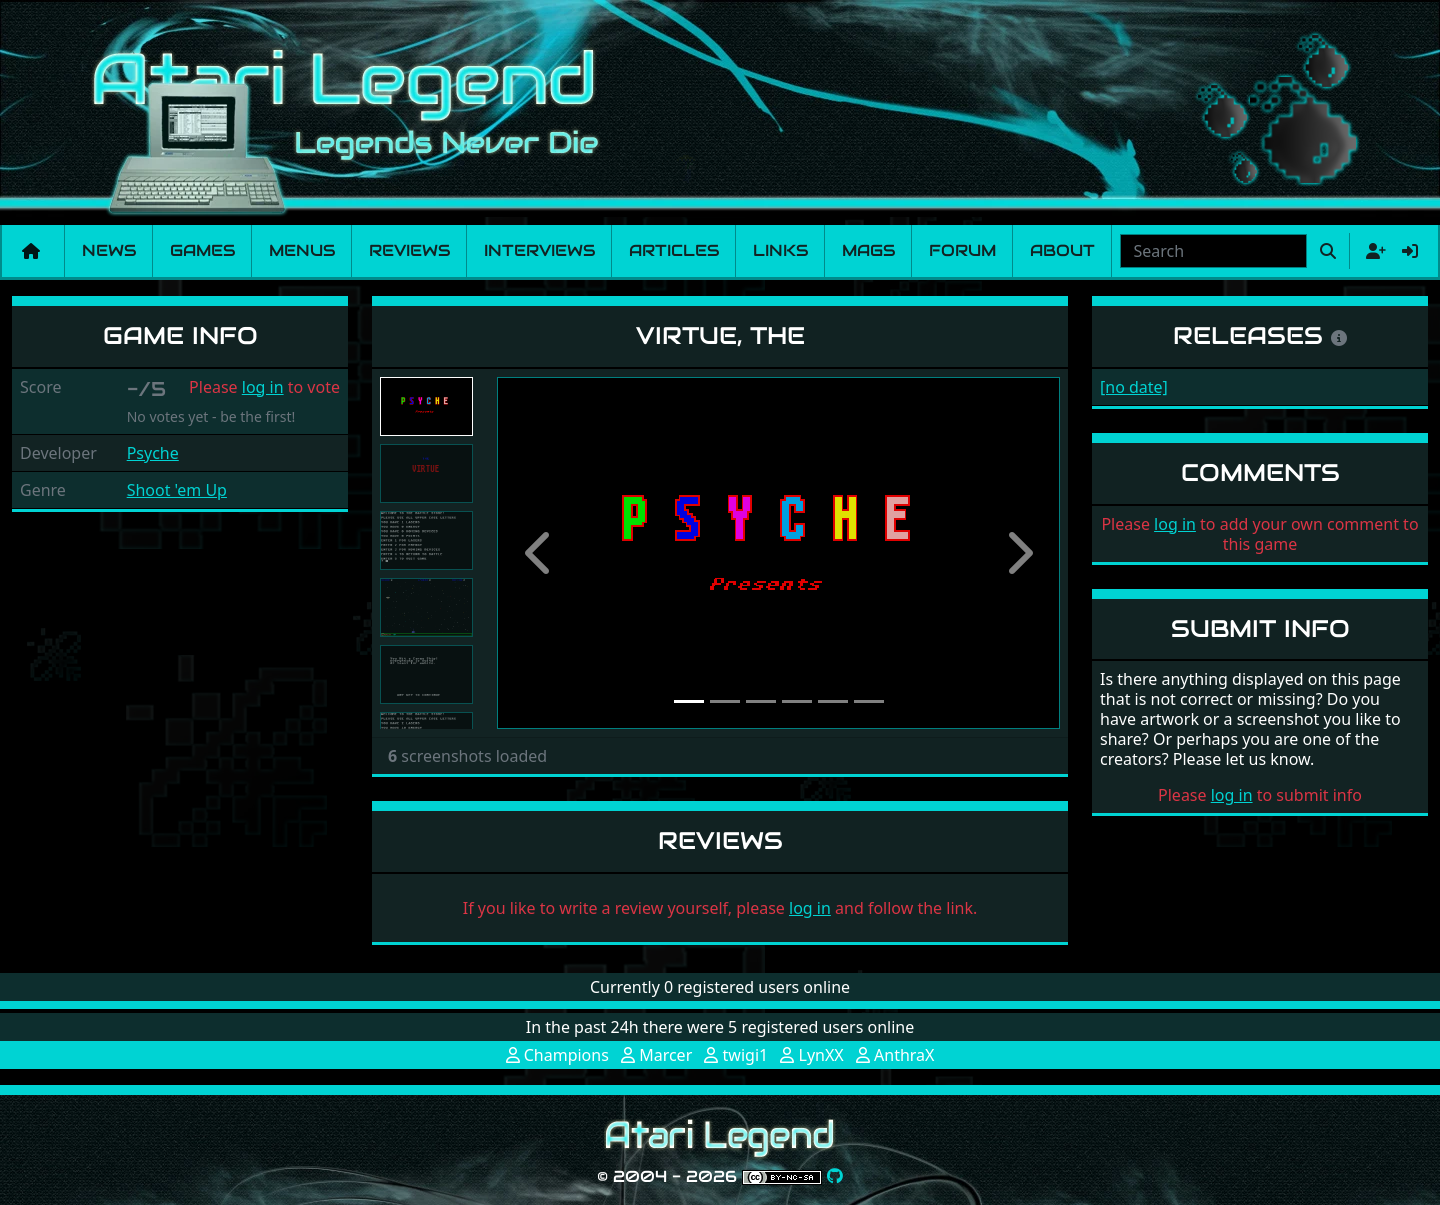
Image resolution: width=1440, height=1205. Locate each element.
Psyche (153, 453)
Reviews (409, 250)
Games (202, 250)
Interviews (539, 250)
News (109, 250)
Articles (674, 250)
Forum (962, 250)
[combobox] (1213, 251)
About (1062, 250)
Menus (302, 250)
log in (263, 387)
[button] (539, 553)
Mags (868, 250)
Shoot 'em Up (177, 490)
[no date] (1134, 387)
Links (780, 250)
